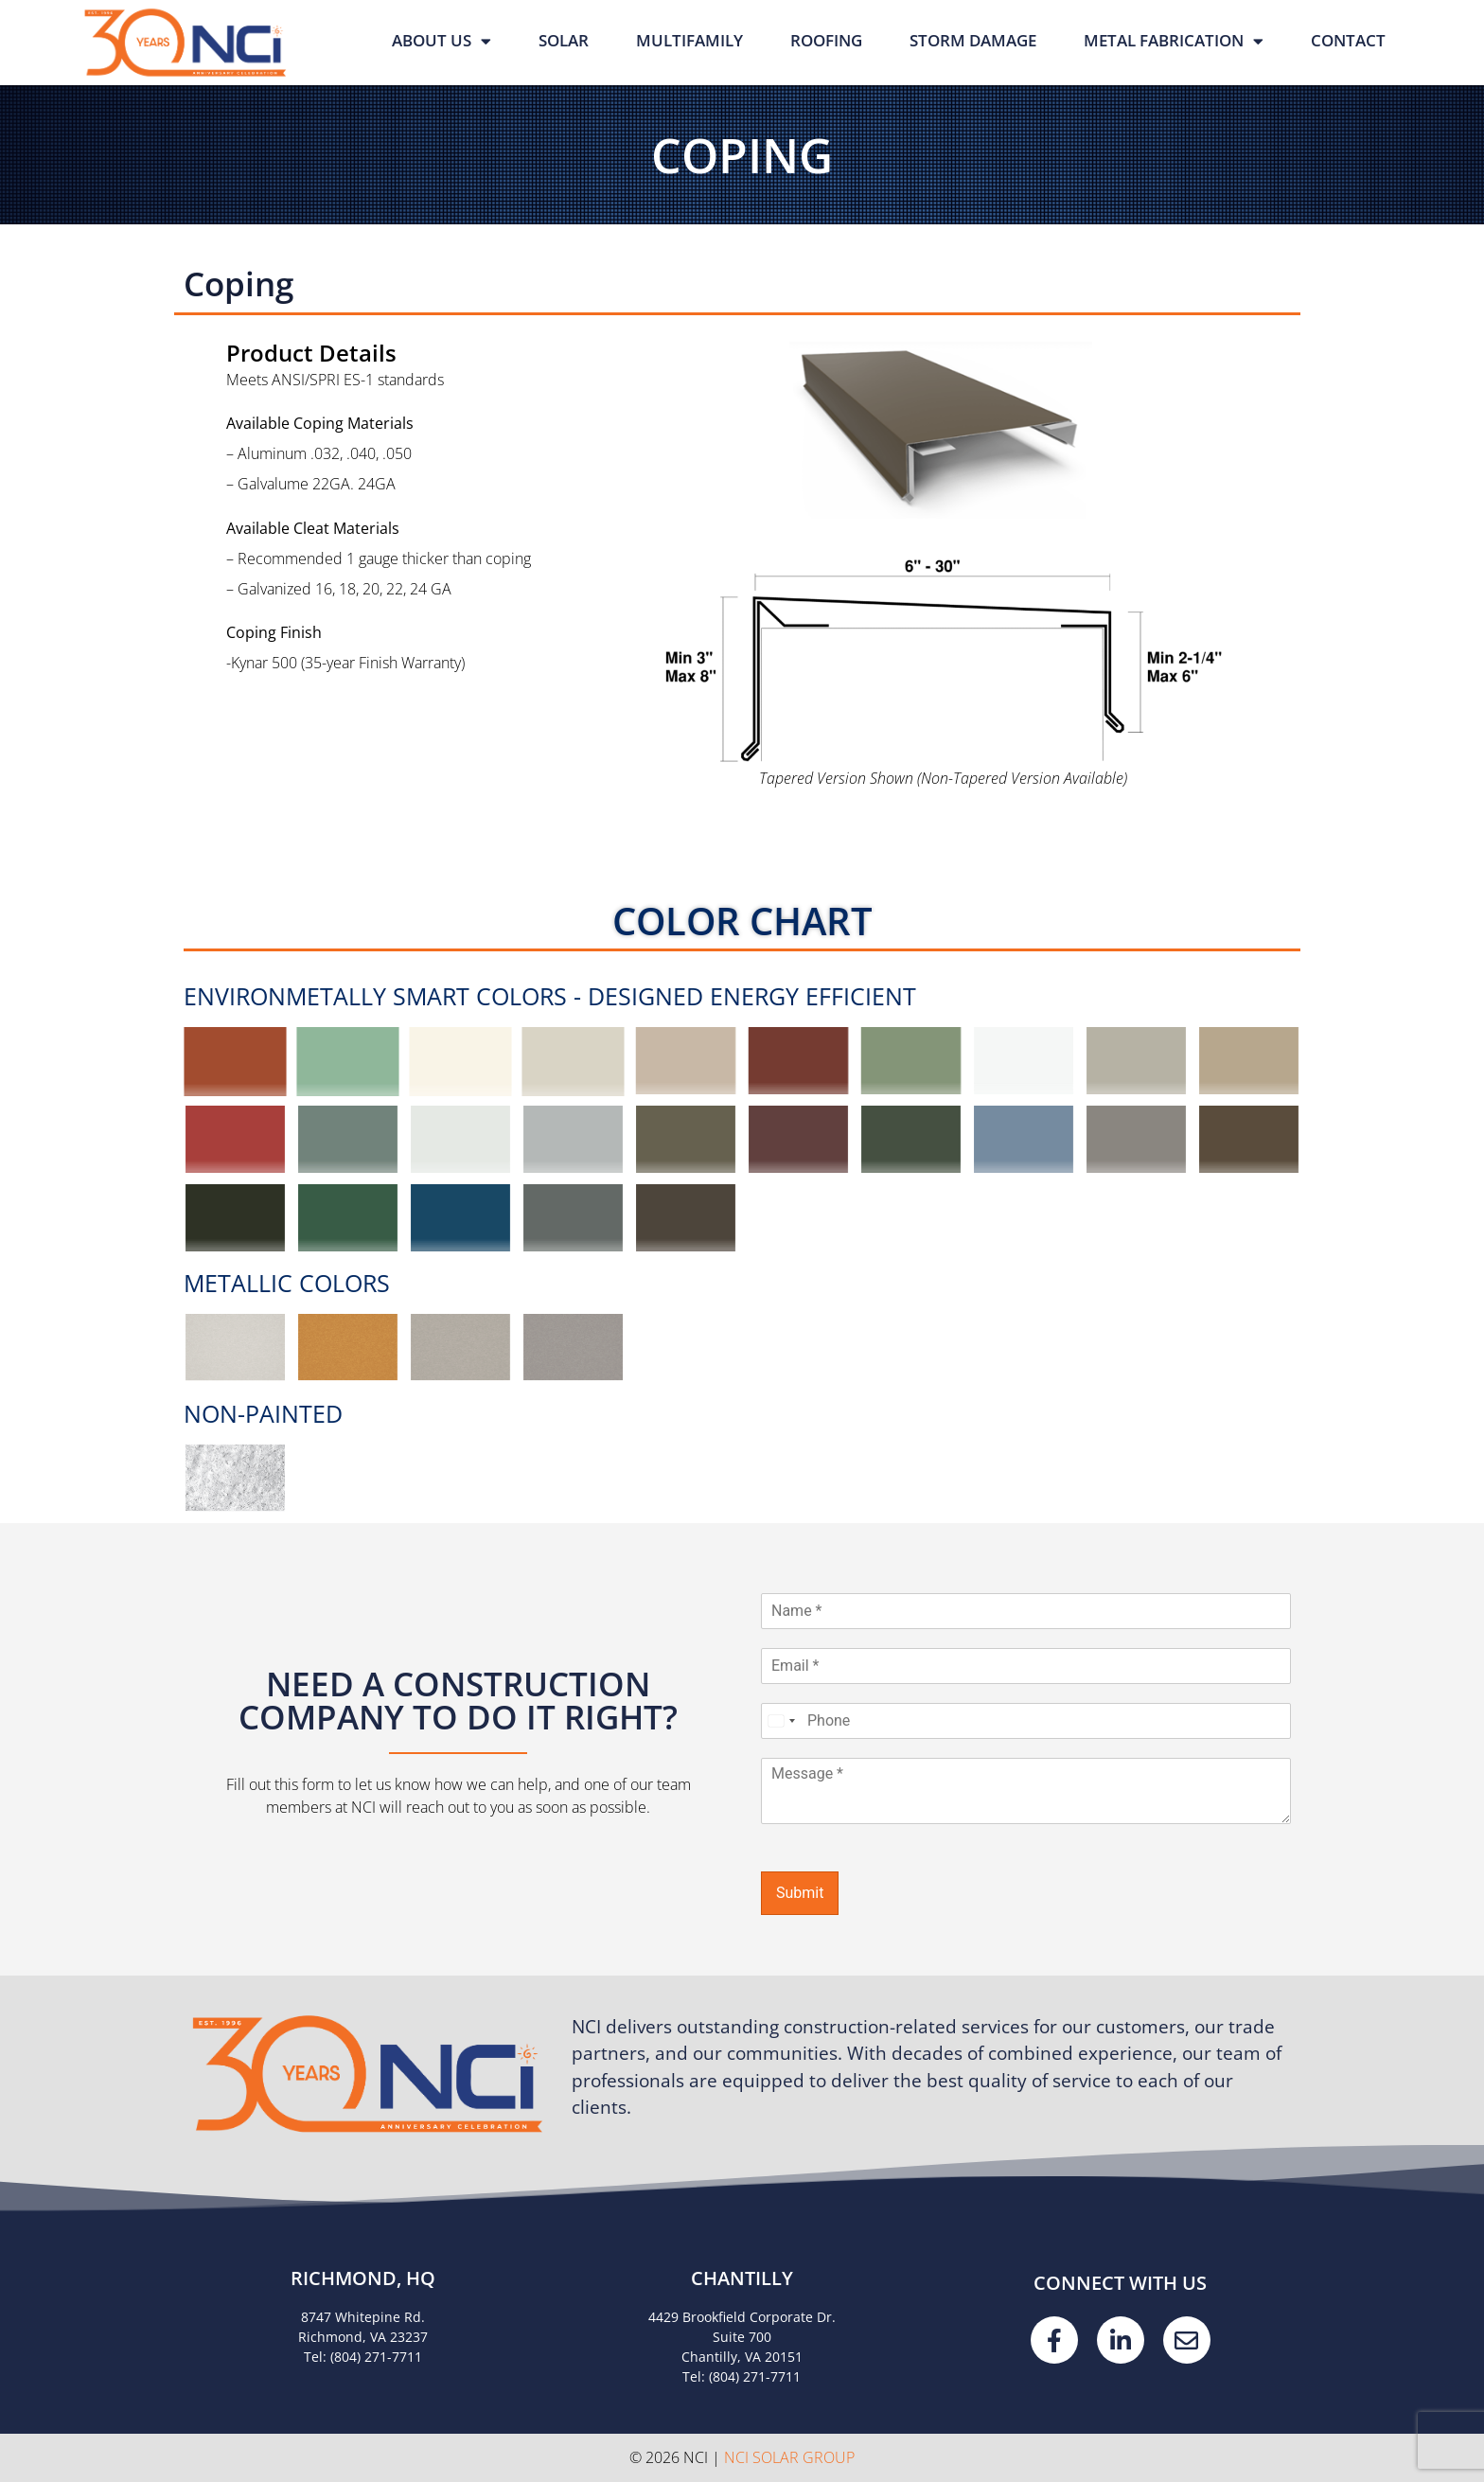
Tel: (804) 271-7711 (363, 2357)
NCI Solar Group (789, 2457)
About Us (441, 41)
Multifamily (689, 40)
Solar (564, 40)
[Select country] (781, 1721)
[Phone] (1026, 1721)
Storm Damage (973, 40)
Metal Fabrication (1173, 41)
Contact (1348, 40)
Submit (799, 1893)
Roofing (826, 40)
